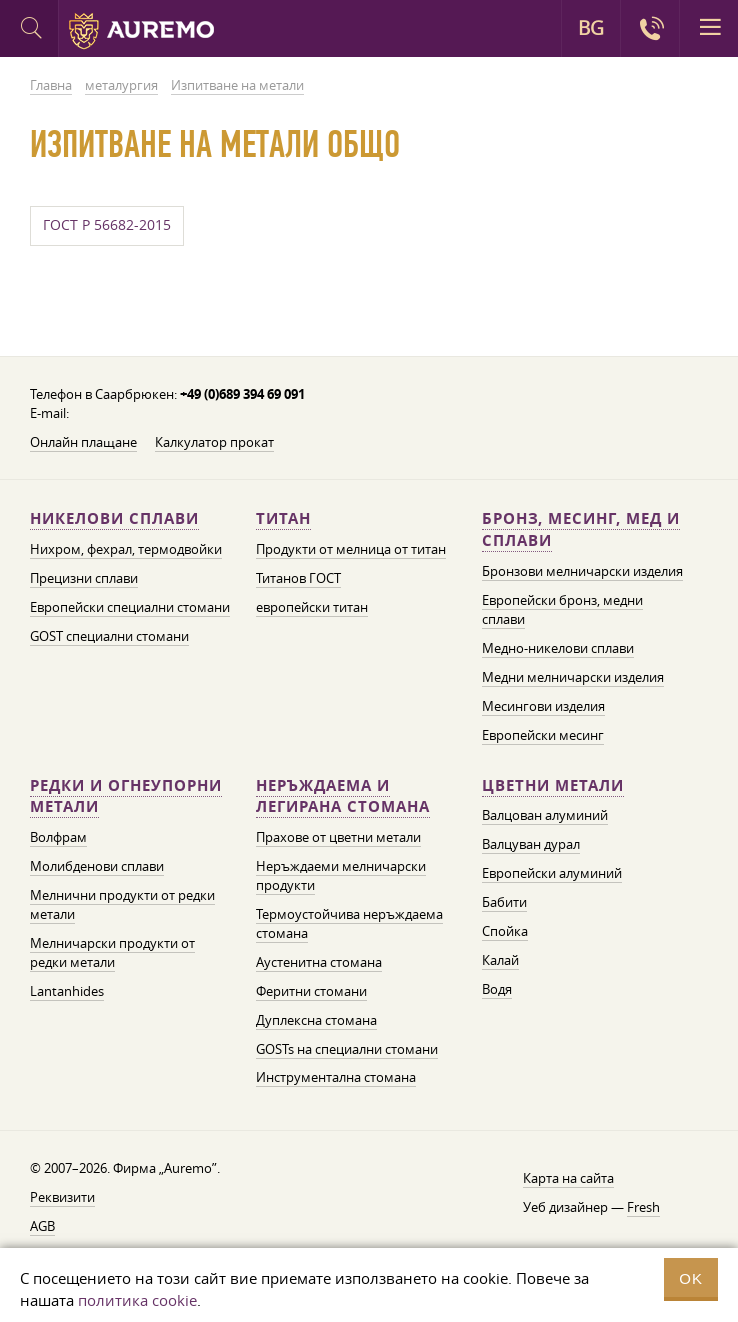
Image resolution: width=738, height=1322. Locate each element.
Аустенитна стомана (319, 962)
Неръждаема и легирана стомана (343, 796)
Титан (283, 518)
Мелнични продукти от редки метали (122, 904)
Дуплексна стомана (316, 1020)
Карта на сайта (568, 1178)
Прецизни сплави (84, 578)
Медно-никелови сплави (558, 648)
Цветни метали (553, 785)
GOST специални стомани (109, 636)
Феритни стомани (311, 991)
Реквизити (62, 1197)
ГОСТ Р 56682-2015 (107, 225)
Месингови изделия (543, 706)
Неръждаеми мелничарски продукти (341, 875)
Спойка (505, 931)
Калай (500, 960)
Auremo (141, 31)
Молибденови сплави (97, 866)
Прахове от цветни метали (338, 837)
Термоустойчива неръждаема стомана (349, 923)
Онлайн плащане (83, 442)
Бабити (504, 902)
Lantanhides (67, 991)
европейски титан (312, 607)
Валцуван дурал (531, 844)
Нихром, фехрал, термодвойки (126, 549)
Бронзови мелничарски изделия (582, 571)
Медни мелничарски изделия (573, 677)
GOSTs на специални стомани (347, 1049)
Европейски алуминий (552, 873)
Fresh (643, 1207)
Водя (497, 989)
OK (691, 1278)
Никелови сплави (114, 518)
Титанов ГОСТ (298, 578)
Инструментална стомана (336, 1077)
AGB (42, 1226)
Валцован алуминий (545, 815)
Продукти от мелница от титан (351, 549)
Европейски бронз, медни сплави (562, 609)
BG (591, 28)
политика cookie (137, 1300)
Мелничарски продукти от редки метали (112, 952)
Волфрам (58, 837)
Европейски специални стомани (130, 607)
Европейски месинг (543, 735)
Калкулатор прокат (214, 442)
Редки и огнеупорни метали (126, 796)
